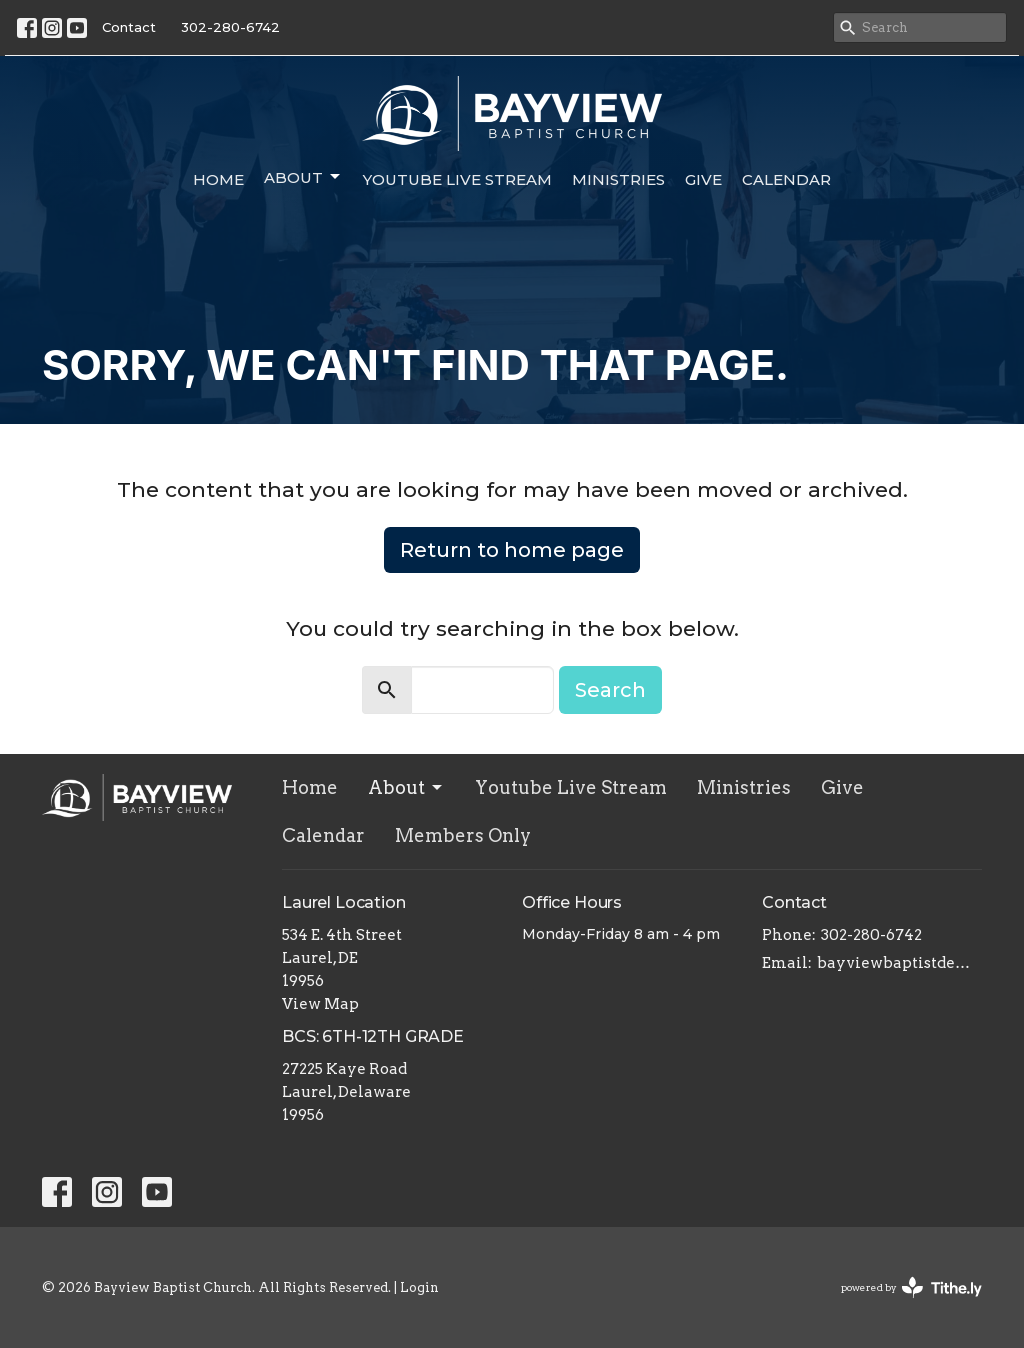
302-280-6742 (230, 27)
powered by (911, 1287)
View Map (320, 1004)
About (303, 177)
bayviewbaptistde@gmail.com (899, 963)
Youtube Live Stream (457, 179)
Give (703, 179)
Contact (129, 27)
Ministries (618, 179)
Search (610, 690)
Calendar (786, 179)
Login (419, 1287)
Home (218, 179)
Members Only (463, 835)
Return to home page (512, 550)
